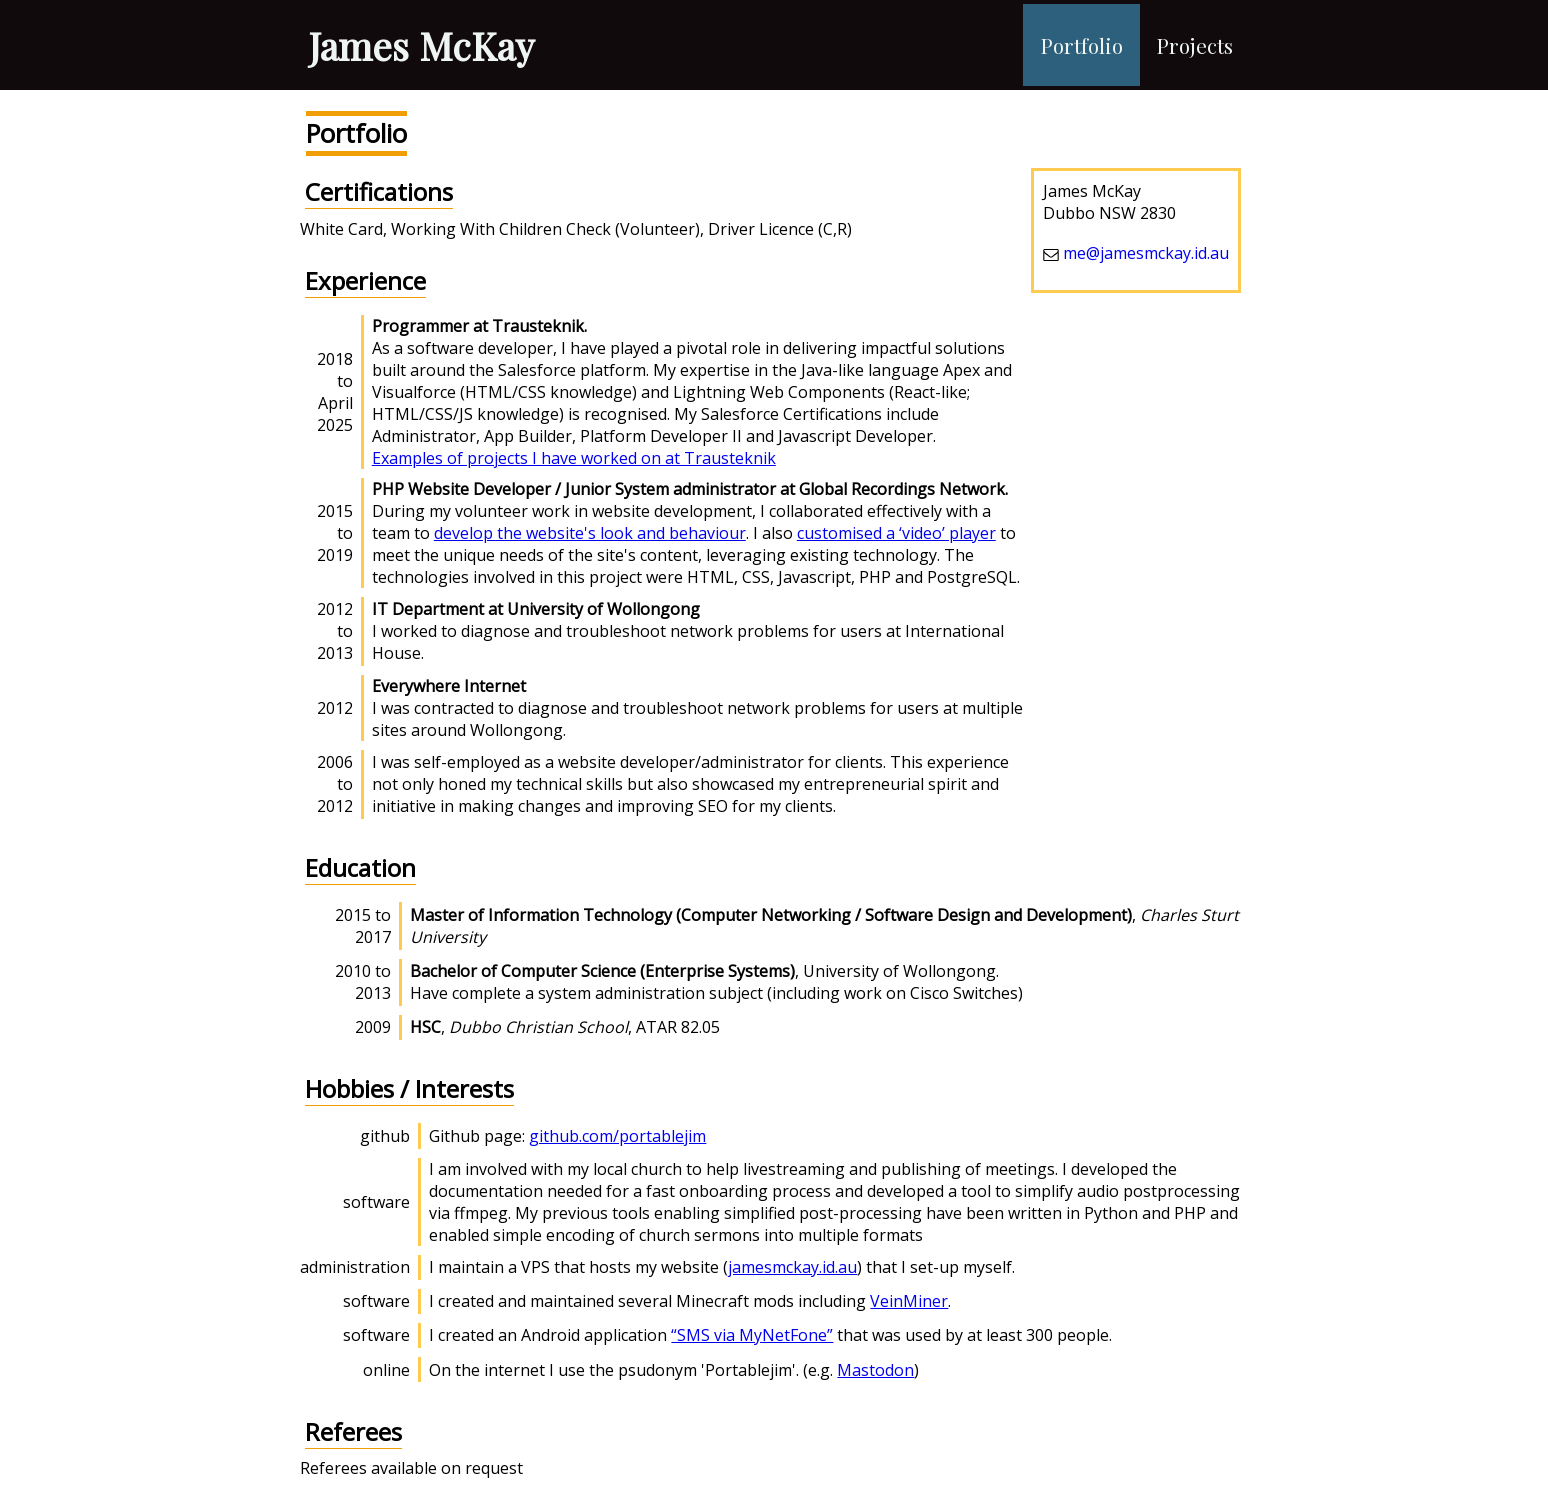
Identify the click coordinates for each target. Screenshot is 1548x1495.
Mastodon (875, 1370)
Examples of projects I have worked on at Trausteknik (574, 458)
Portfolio (1081, 45)
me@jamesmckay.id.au (1146, 253)
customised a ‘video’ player (896, 533)
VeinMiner (909, 1301)
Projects (1194, 45)
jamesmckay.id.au (792, 1267)
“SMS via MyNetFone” (752, 1335)
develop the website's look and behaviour (590, 533)
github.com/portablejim (617, 1136)
